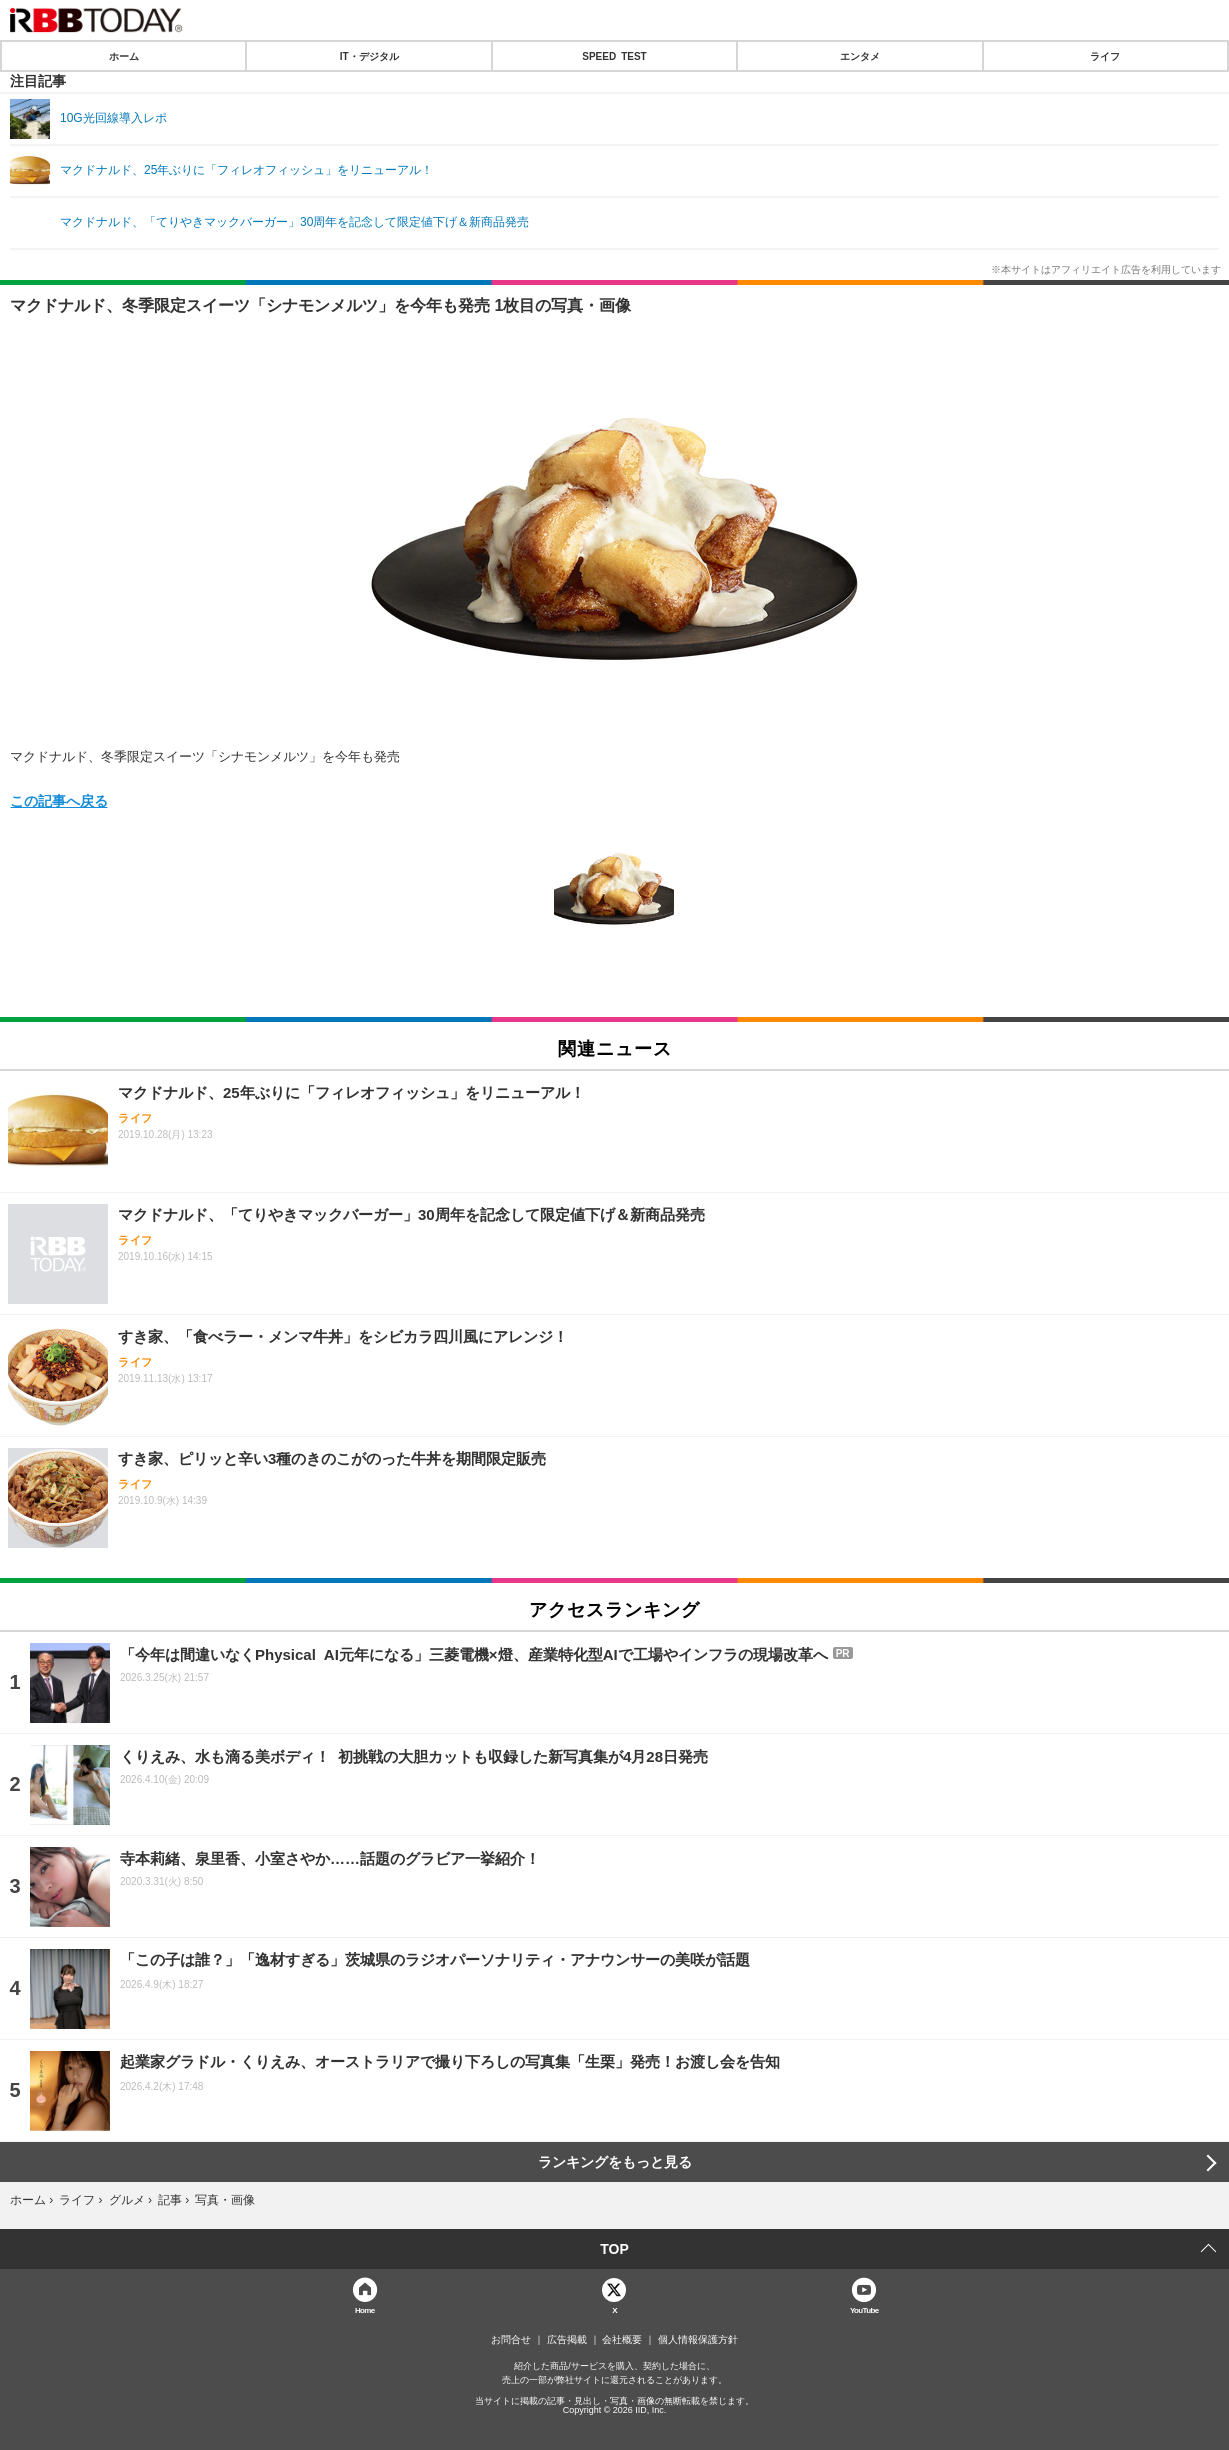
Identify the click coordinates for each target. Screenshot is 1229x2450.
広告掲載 (567, 2340)
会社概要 (622, 2340)
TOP (614, 2249)
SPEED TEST (614, 56)
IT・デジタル (369, 56)
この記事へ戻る (59, 800)
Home (365, 2309)
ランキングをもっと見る (615, 2162)
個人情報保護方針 (698, 2340)
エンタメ (860, 56)
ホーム (124, 56)
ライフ (1105, 56)
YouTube (864, 2309)
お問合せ (511, 2340)
